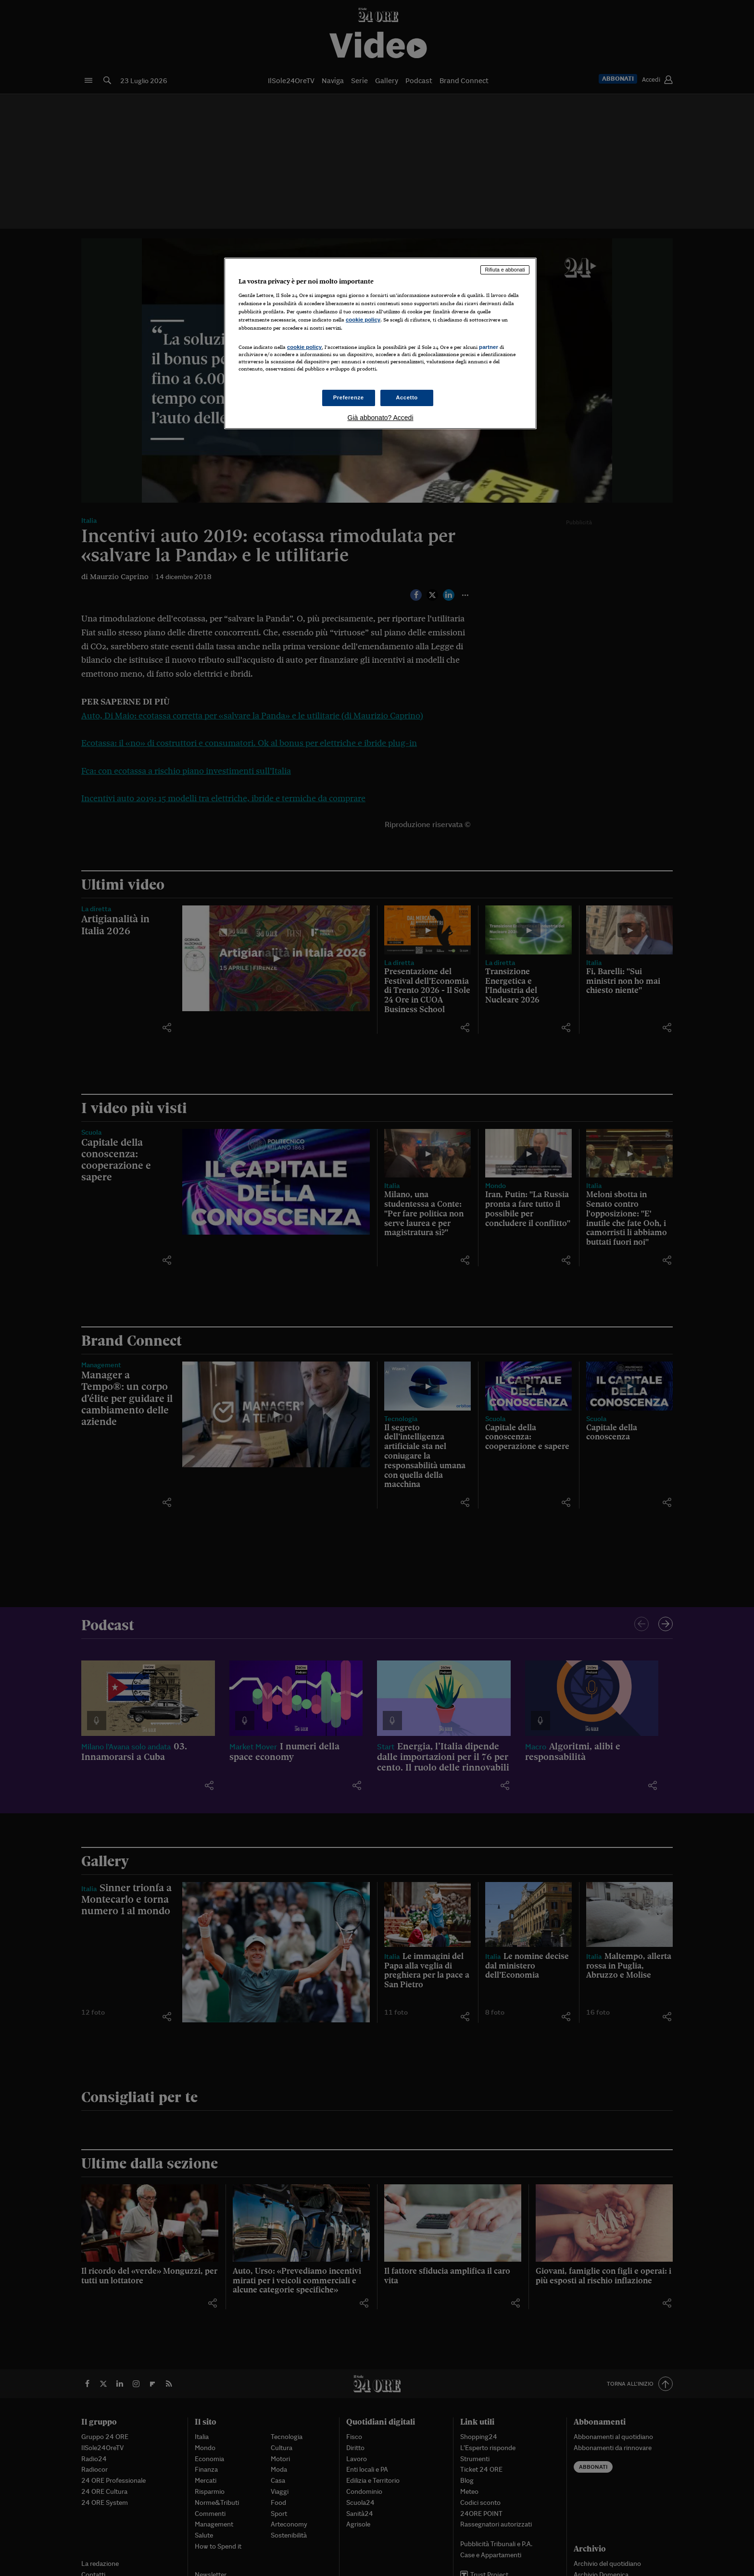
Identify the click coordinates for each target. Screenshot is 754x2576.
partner (488, 347)
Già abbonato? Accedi (381, 417)
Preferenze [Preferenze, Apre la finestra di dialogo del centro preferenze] (348, 397)
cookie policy (363, 319)
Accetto (407, 397)
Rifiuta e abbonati (505, 269)
